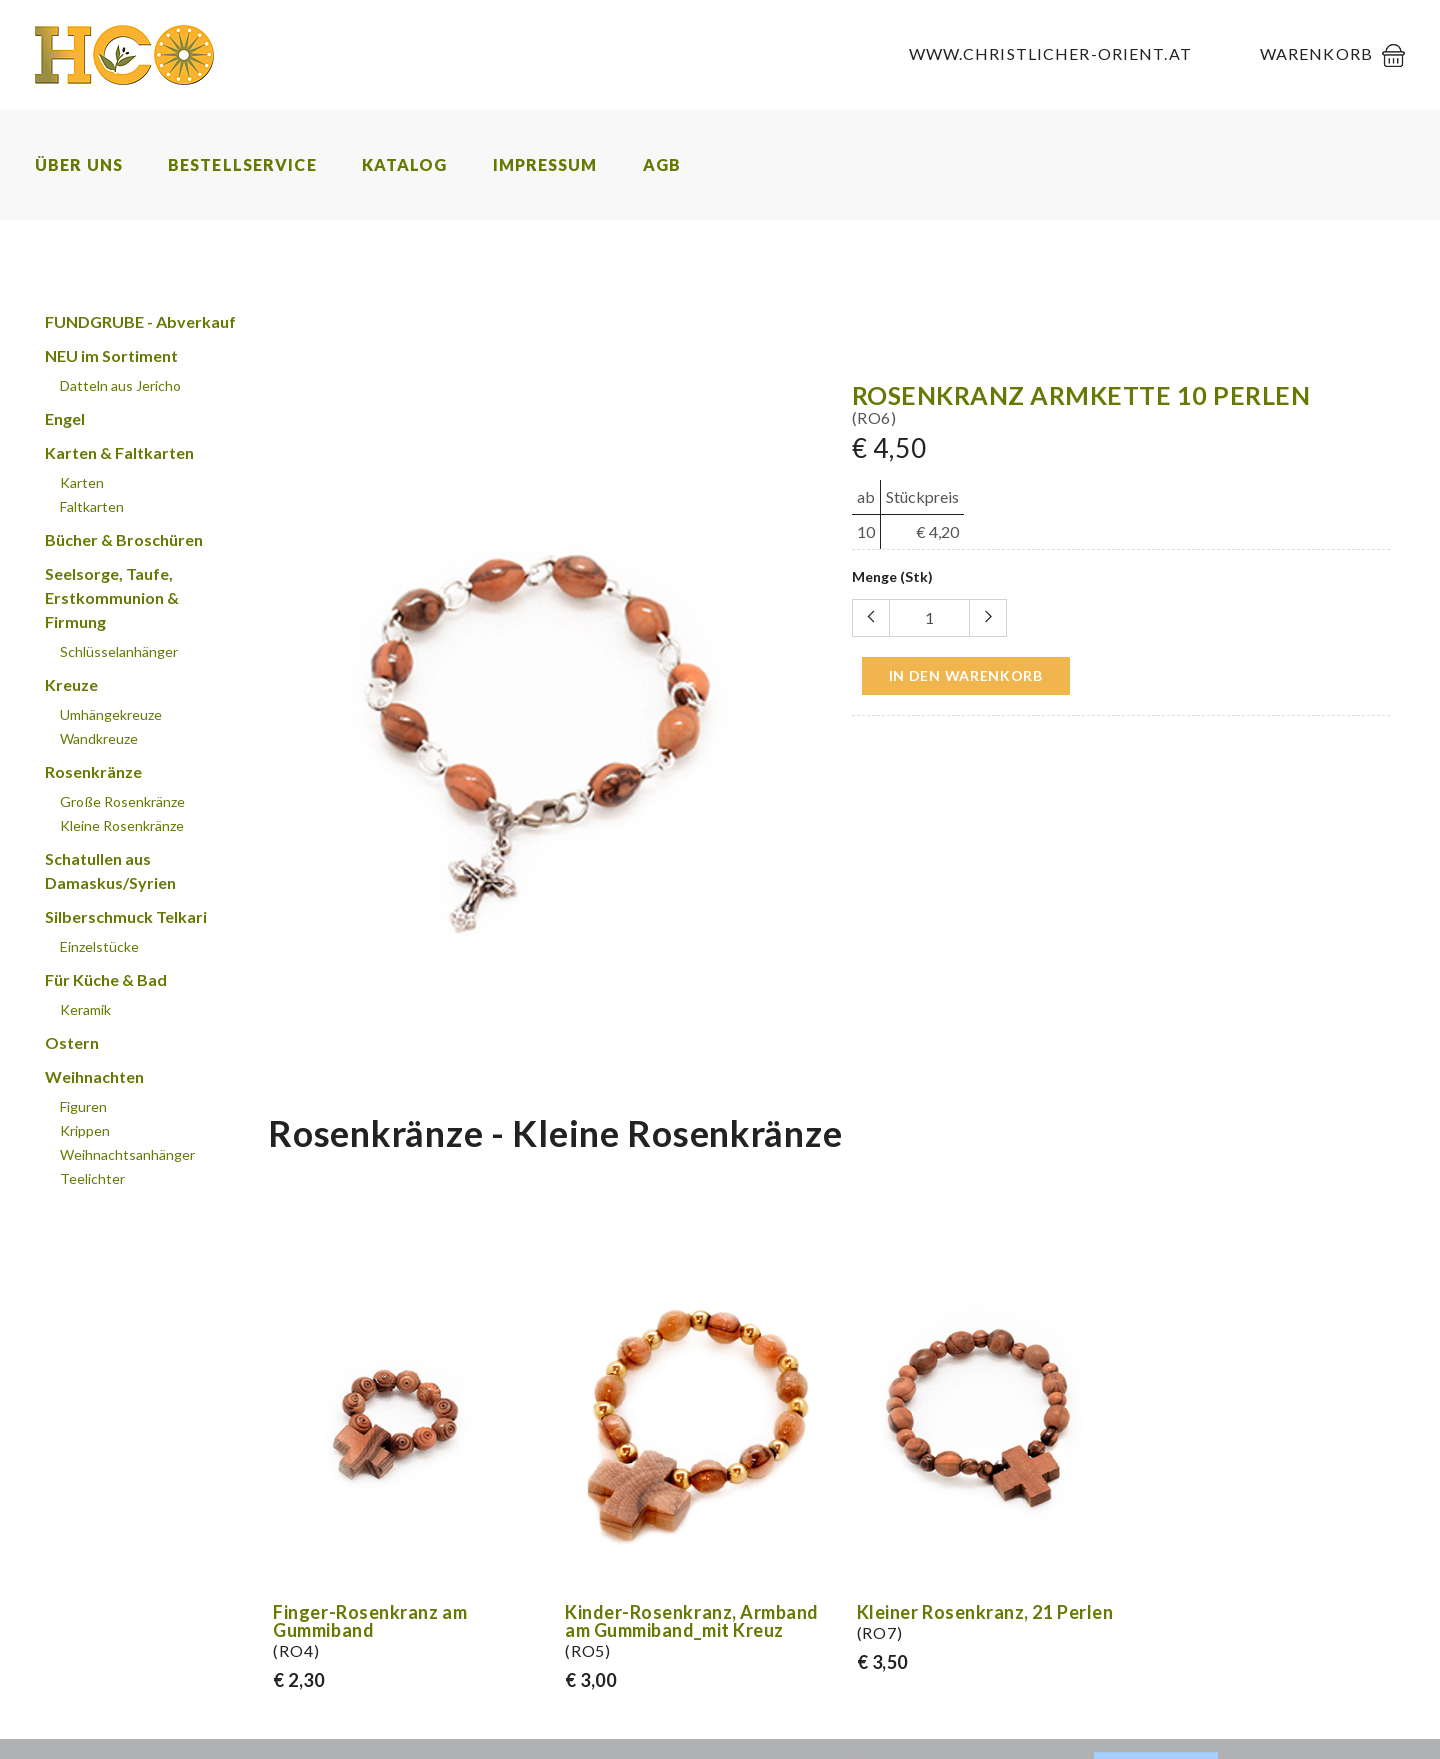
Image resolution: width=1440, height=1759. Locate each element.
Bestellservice (242, 164)
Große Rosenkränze (122, 801)
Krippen (85, 1130)
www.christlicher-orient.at (1050, 53)
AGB (662, 164)
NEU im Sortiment (111, 355)
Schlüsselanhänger (119, 651)
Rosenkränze (93, 771)
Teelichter (92, 1178)
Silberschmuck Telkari (126, 916)
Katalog (405, 164)
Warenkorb (1316, 53)
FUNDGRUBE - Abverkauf (140, 321)
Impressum (545, 164)
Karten (82, 482)
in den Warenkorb (966, 675)
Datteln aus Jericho (120, 385)
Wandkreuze (99, 738)
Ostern (72, 1042)
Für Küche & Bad (106, 979)
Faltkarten (92, 506)
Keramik (85, 1009)
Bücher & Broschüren (124, 539)
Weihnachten (94, 1076)
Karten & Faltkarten (119, 452)
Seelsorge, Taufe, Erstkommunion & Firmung (112, 597)
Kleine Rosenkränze (122, 825)
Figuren (83, 1106)
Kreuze (71, 684)
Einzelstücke (99, 946)
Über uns (79, 164)
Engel (65, 418)
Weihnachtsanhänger (127, 1154)
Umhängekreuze (111, 714)
